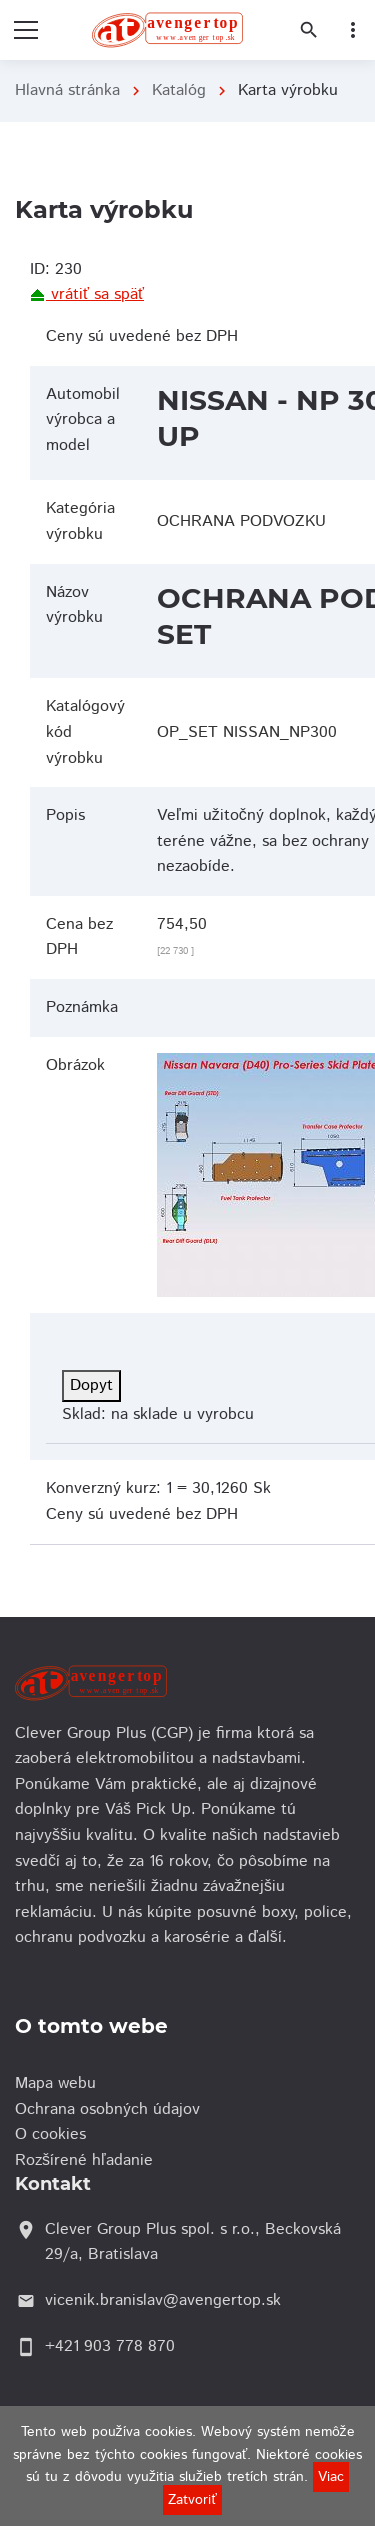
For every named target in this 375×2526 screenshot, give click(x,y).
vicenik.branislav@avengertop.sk (163, 2300)
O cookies (55, 2134)
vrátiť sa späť (87, 294)
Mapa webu (60, 2083)
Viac (331, 2477)
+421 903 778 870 (110, 2346)
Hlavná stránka (67, 90)
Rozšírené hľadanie (89, 2160)
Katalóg (179, 90)
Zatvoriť (192, 2500)
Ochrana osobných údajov (112, 2109)
